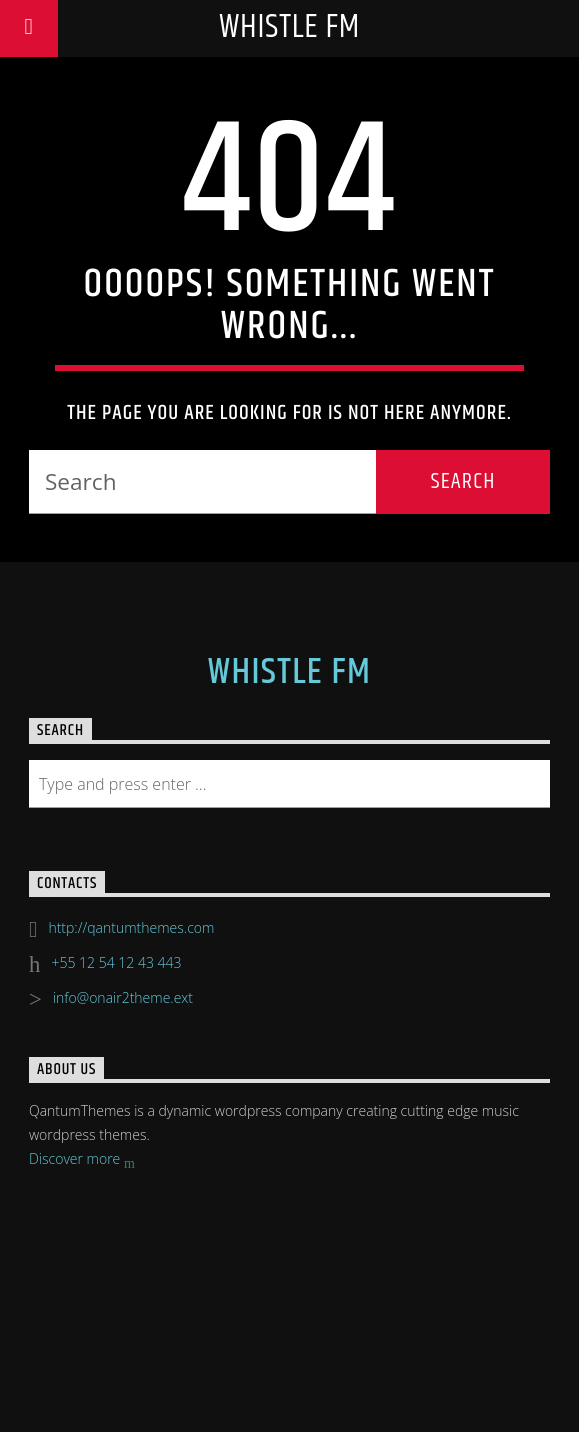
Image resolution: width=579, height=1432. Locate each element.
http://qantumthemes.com (131, 927)
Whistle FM (289, 27)
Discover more (82, 1160)
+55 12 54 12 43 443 (116, 962)
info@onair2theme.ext (123, 997)
